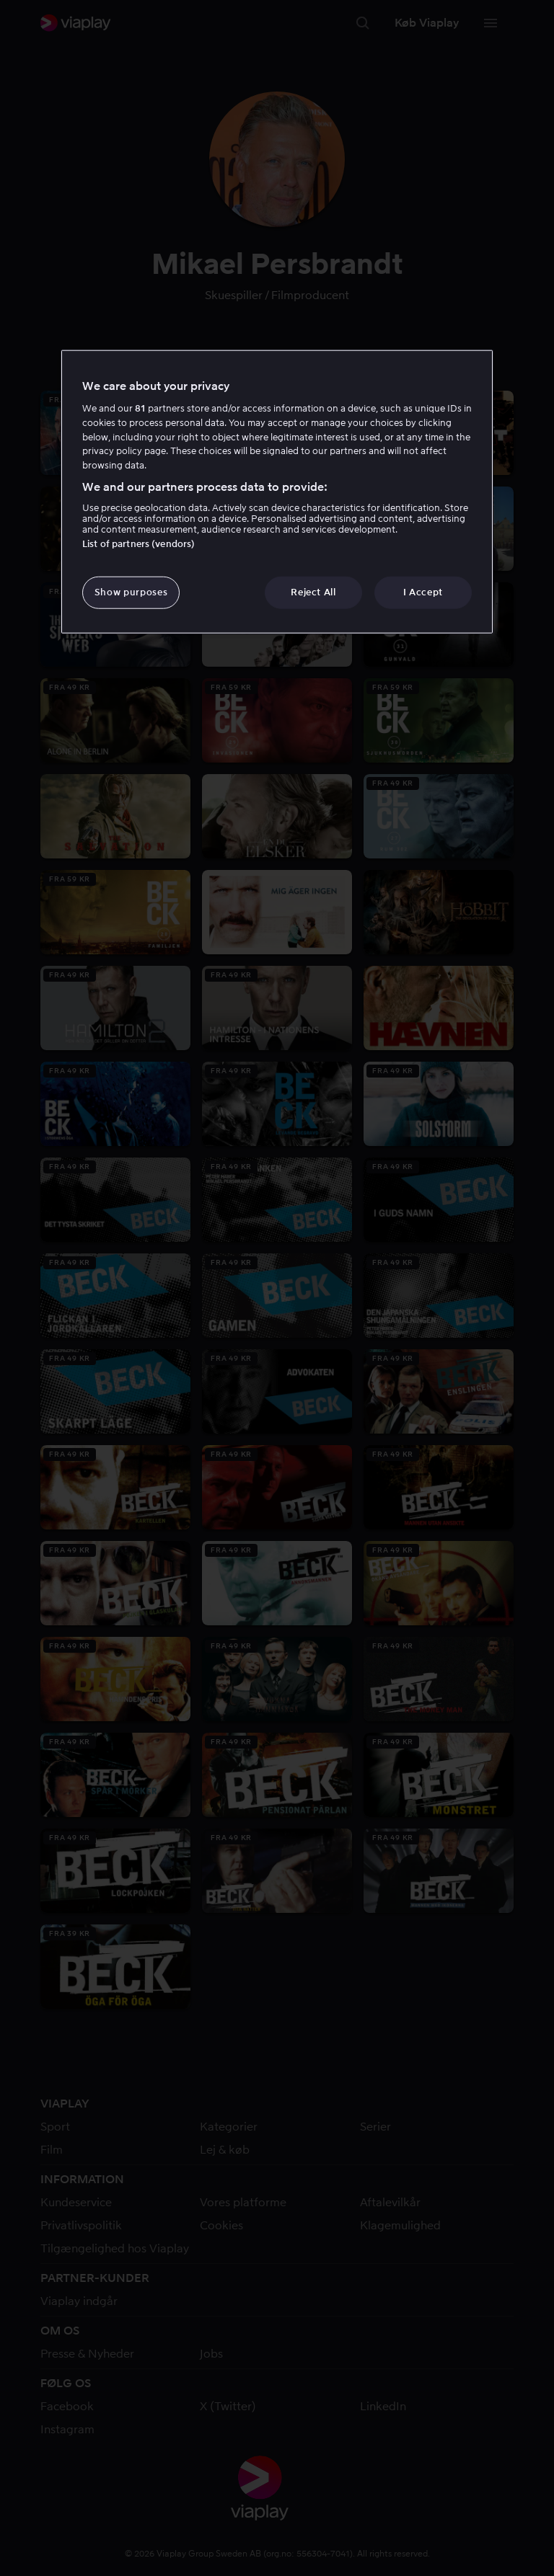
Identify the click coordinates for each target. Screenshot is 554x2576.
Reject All (313, 592)
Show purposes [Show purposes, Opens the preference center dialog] (130, 592)
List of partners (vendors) (138, 543)
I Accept (423, 592)
